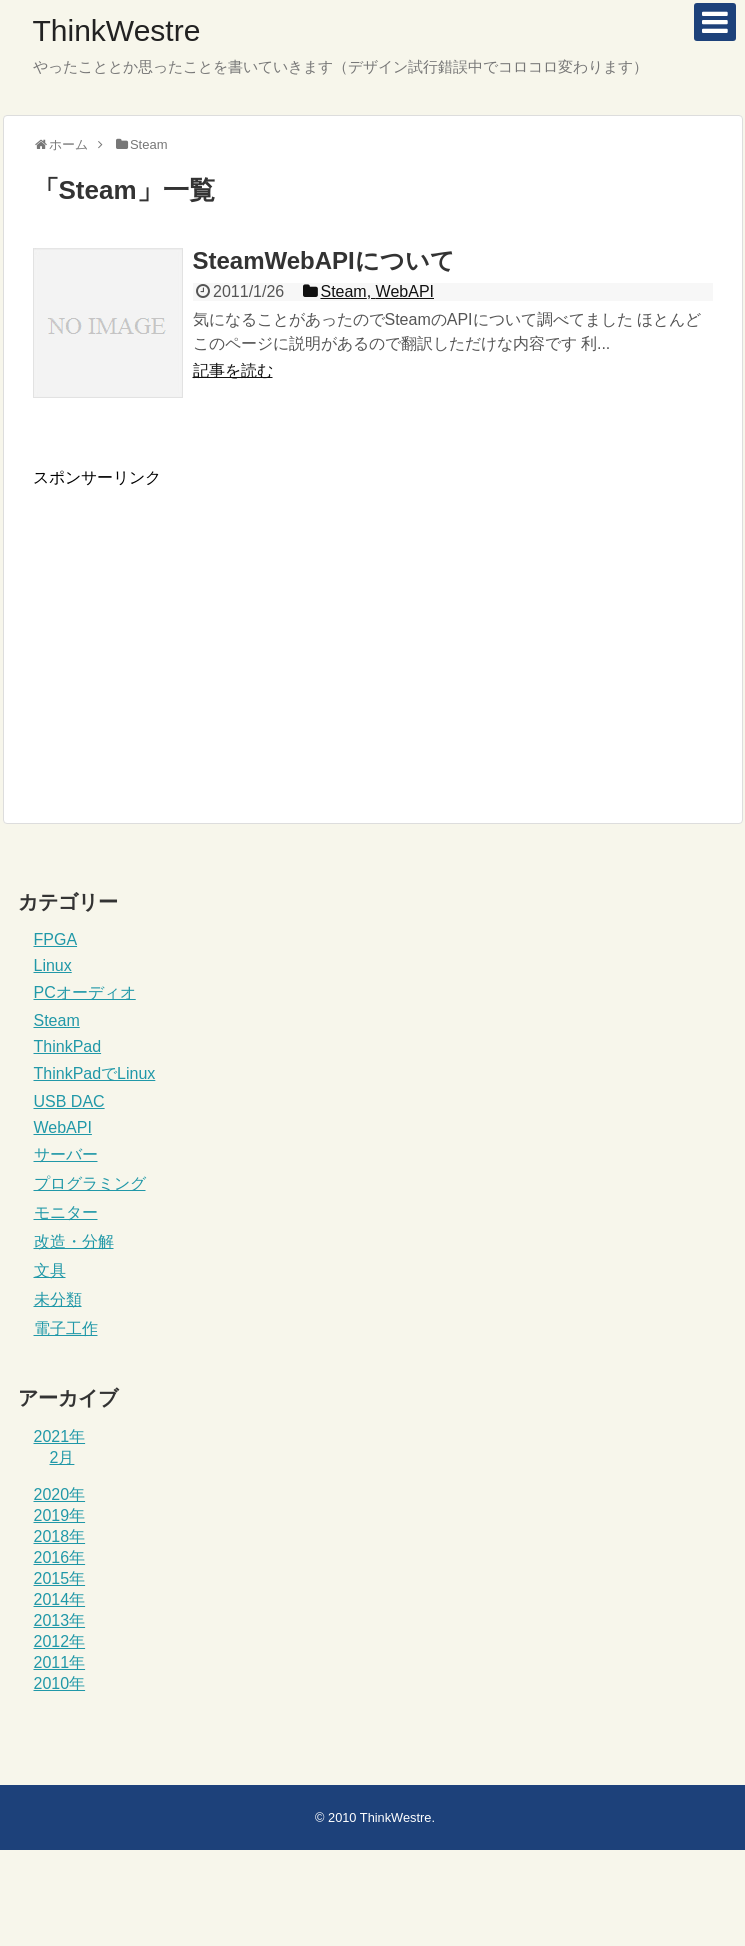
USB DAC (69, 1101)
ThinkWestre (117, 30)
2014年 (60, 1599)
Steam (57, 1020)
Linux (53, 965)
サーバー (66, 1154)
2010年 (60, 1683)
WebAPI (63, 1127)
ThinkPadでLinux (95, 1073)
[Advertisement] (201, 629)
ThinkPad (68, 1046)
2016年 (60, 1557)
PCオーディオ (85, 992)
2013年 (60, 1620)
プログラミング (90, 1183)
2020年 (60, 1494)
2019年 (60, 1515)
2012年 (60, 1641)
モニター (66, 1212)
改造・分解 (74, 1241)
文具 (50, 1270)
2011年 (60, 1662)
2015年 (60, 1578)
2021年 (60, 1436)
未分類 (58, 1299)
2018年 (60, 1536)
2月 (62, 1457)
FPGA (56, 939)
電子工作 (66, 1328)
